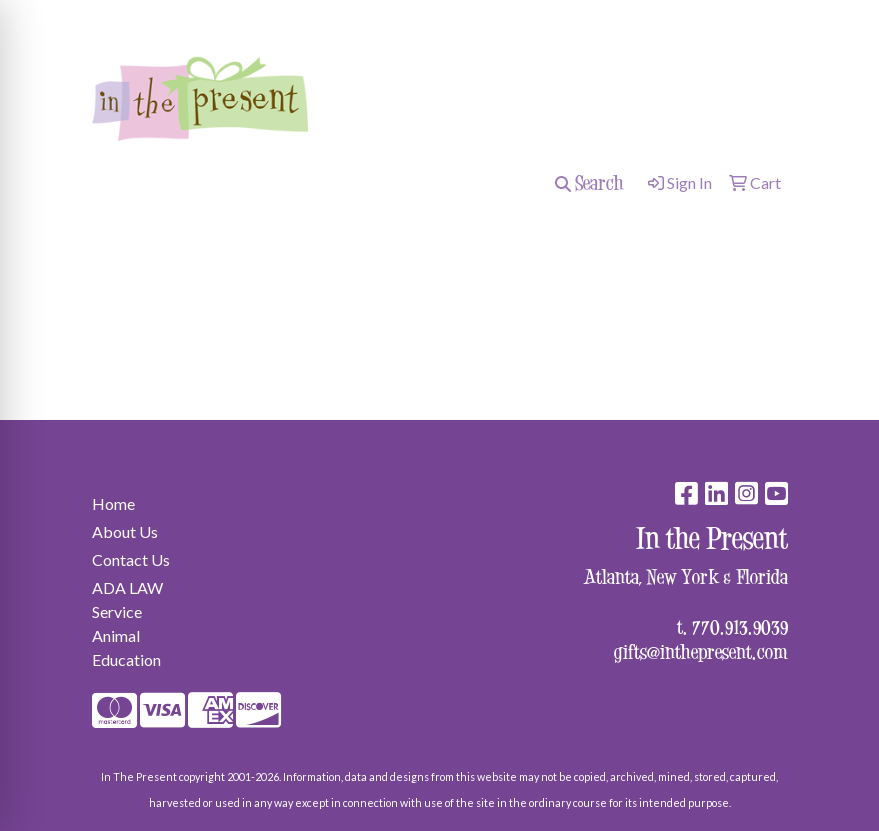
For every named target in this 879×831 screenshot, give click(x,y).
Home (113, 503)
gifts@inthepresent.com (701, 651)
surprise (126, 16)
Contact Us (131, 559)
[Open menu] (839, 235)
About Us (125, 531)
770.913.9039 (740, 626)
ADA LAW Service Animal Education (127, 623)
